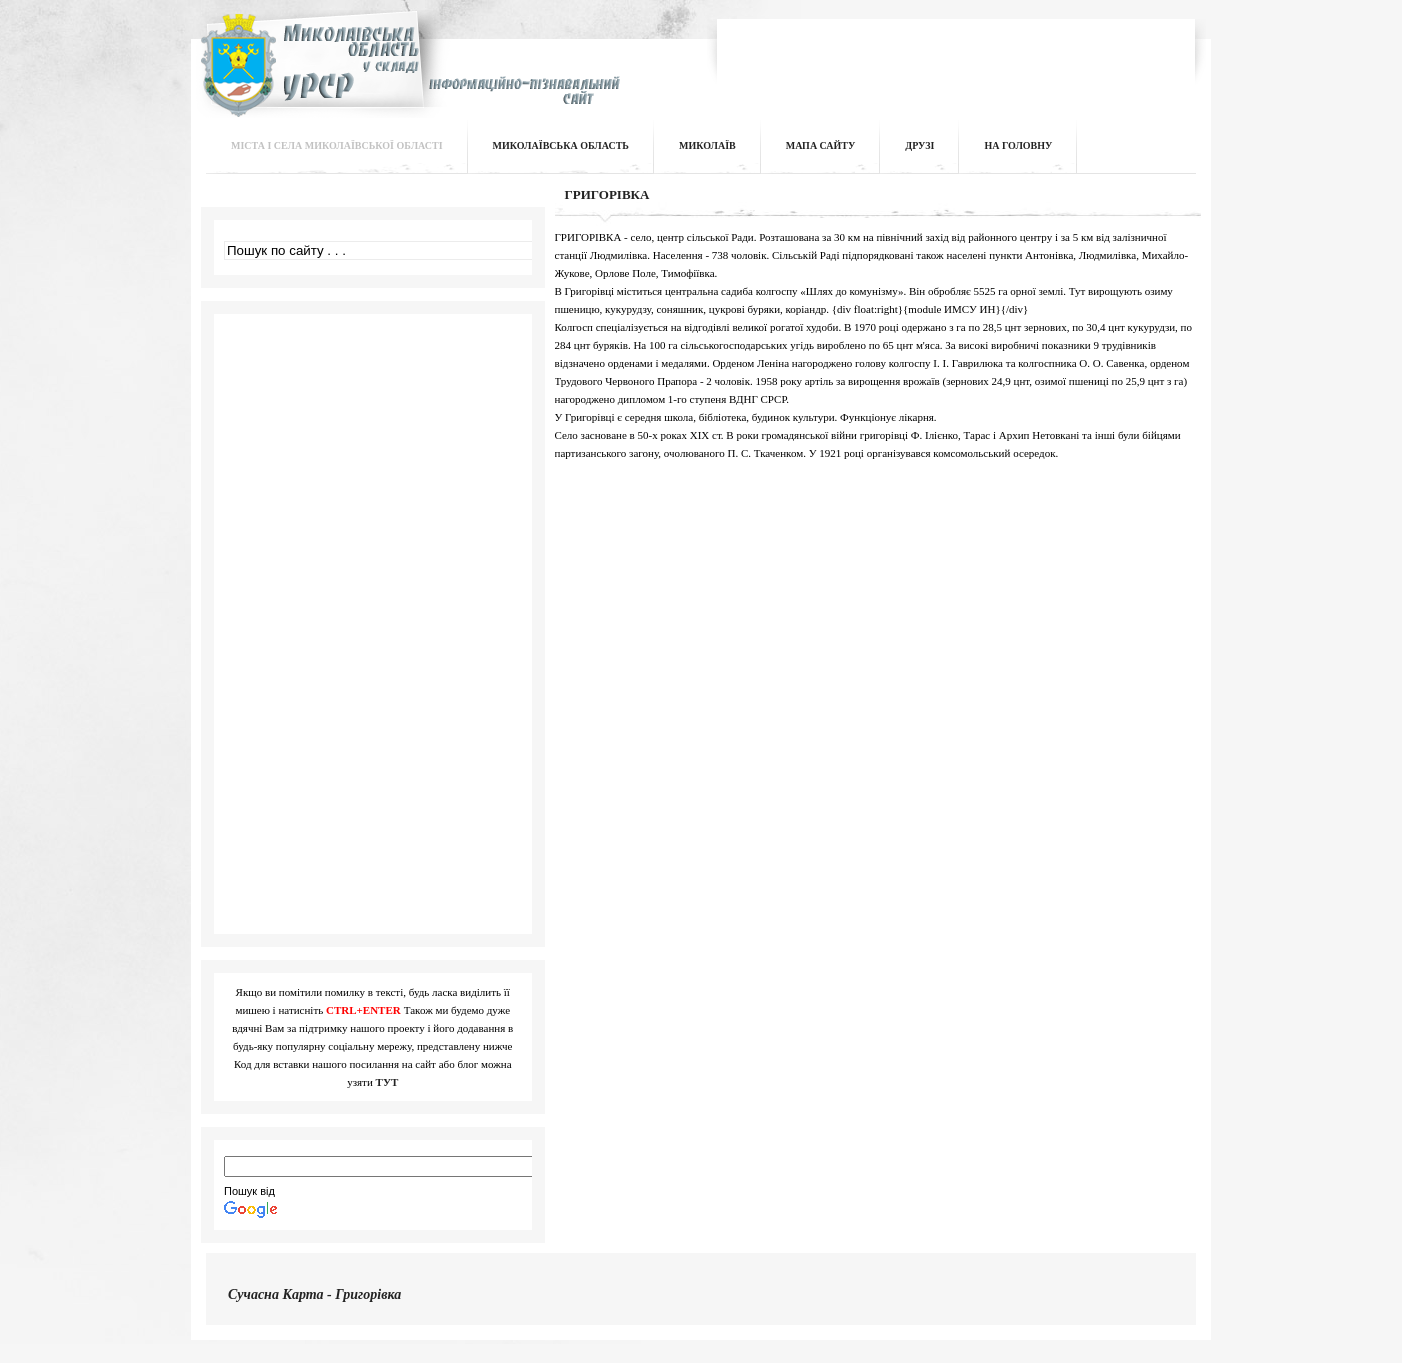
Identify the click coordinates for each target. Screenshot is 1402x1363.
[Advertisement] (957, 54)
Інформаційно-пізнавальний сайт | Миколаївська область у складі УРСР (407, 76)
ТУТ (387, 1082)
